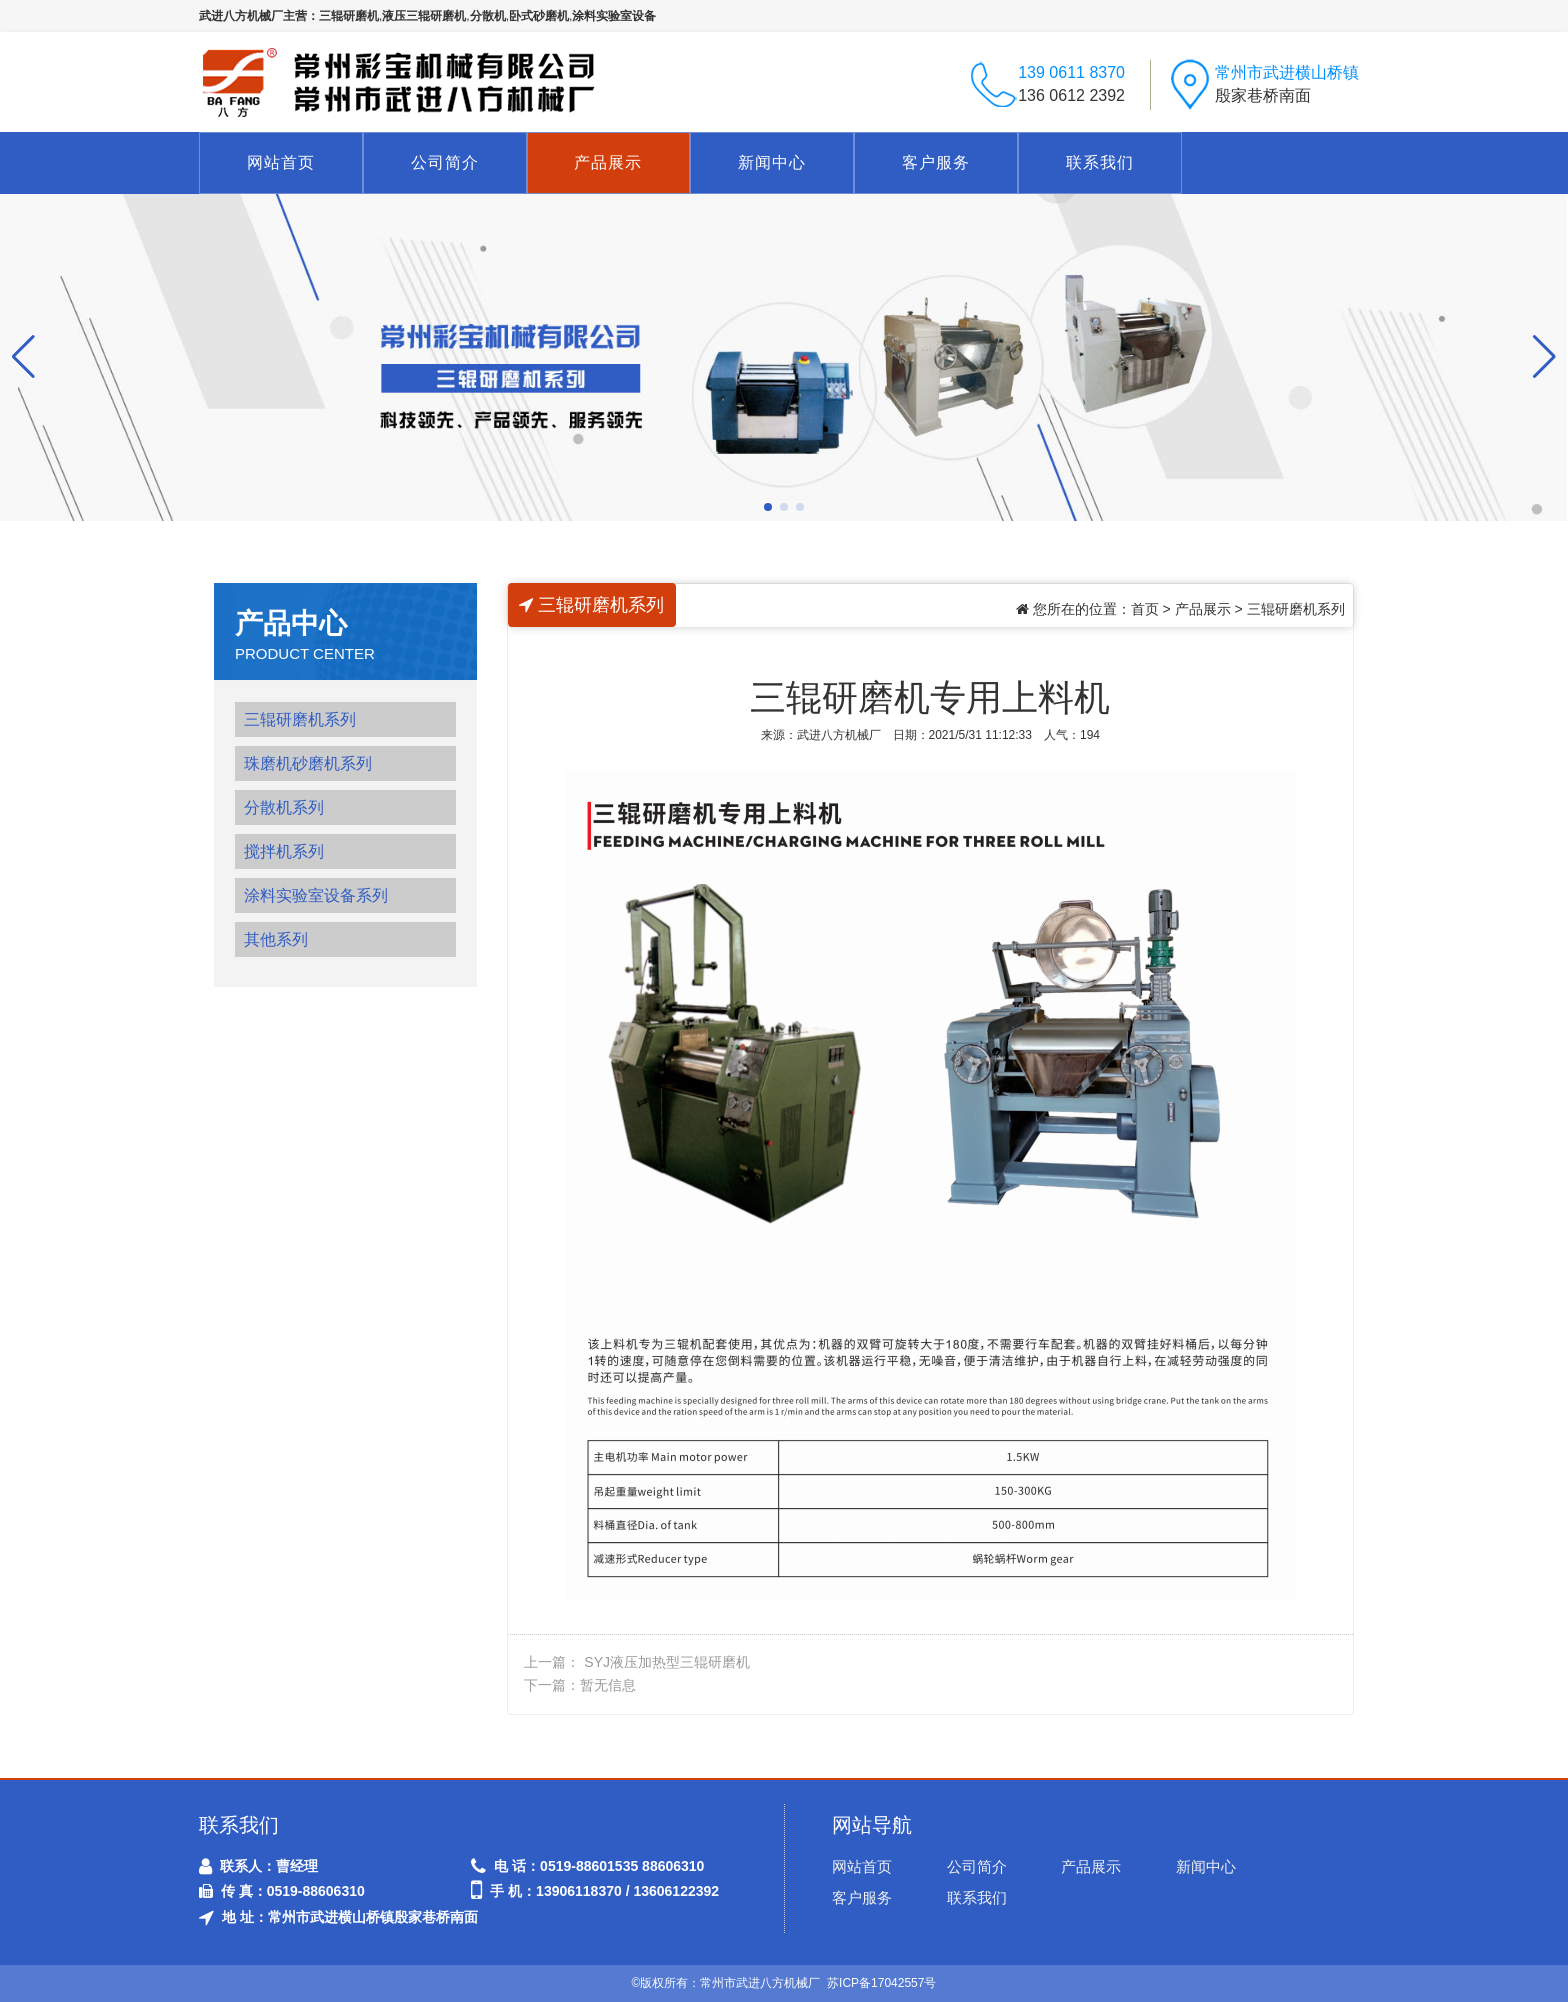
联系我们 (1100, 162)
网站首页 (281, 162)
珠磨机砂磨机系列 (308, 763)
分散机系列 (284, 807)
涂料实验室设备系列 (316, 895)
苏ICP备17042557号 (881, 1983)
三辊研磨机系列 (300, 719)
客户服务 (936, 162)
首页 (1145, 609)
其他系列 (276, 939)
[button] (768, 507)
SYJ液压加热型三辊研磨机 (667, 1662)
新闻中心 (772, 162)
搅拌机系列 (284, 851)
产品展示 (608, 162)
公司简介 (445, 162)
